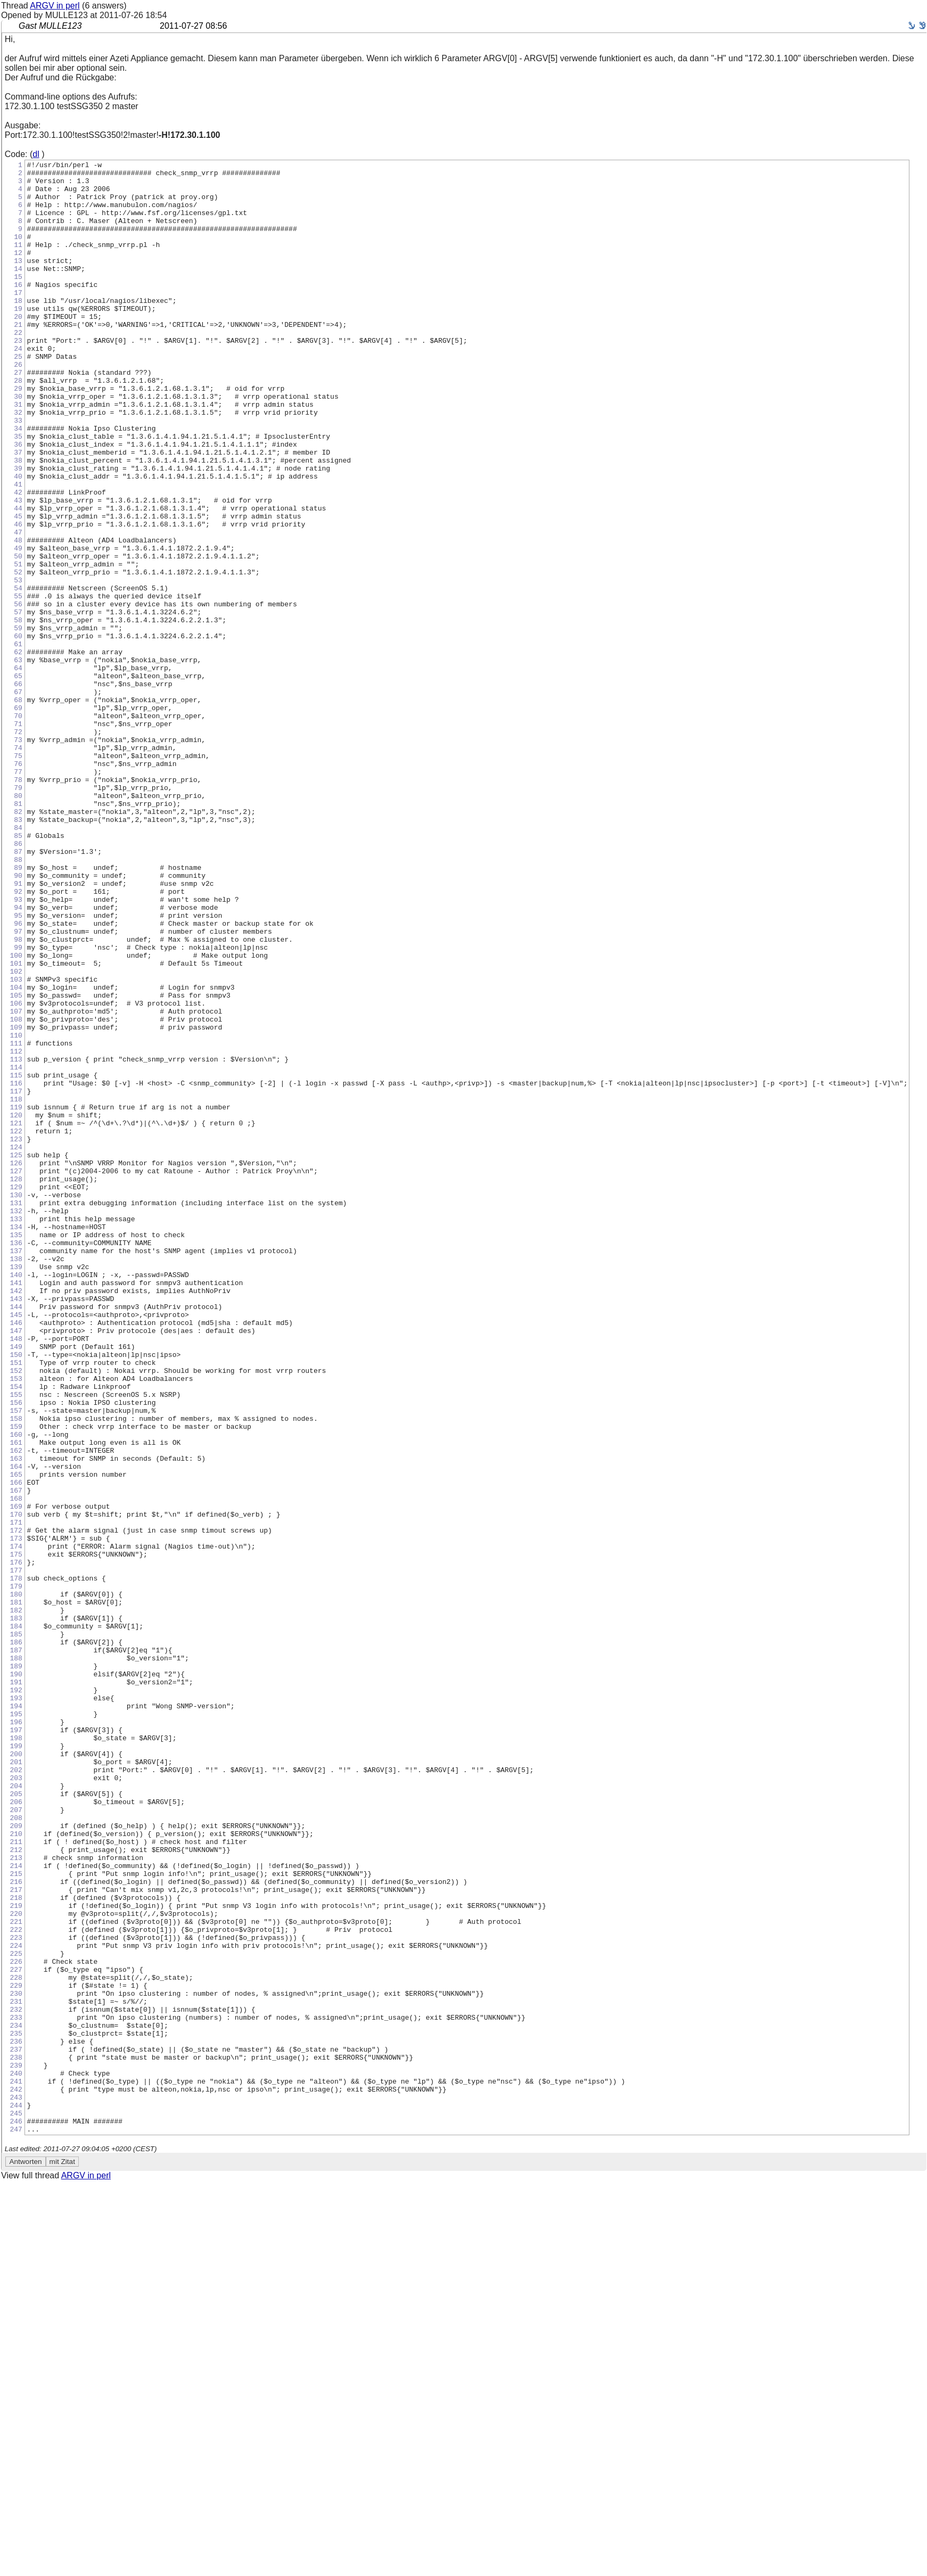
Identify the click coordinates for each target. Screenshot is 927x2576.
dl (35, 154)
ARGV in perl (54, 5)
